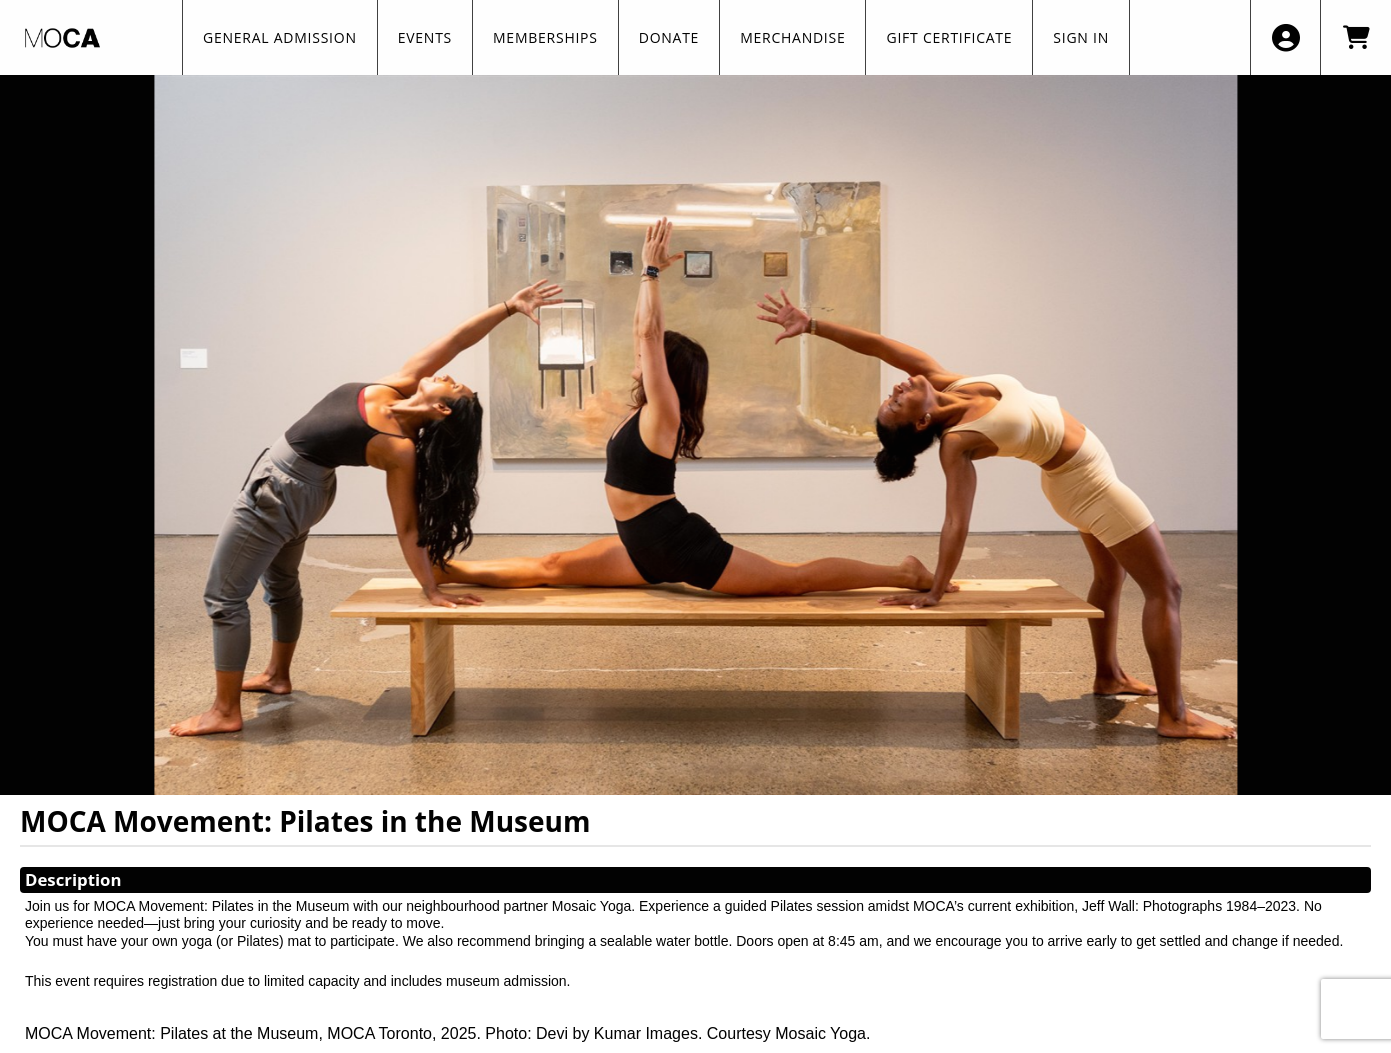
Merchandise (792, 37)
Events (425, 37)
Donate (669, 37)
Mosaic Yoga (591, 906)
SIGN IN (1081, 37)
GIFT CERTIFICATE (949, 37)
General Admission (280, 37)
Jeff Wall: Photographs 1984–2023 (1189, 906)
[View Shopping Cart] (1355, 37)
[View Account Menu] (1285, 37)
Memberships (545, 37)
